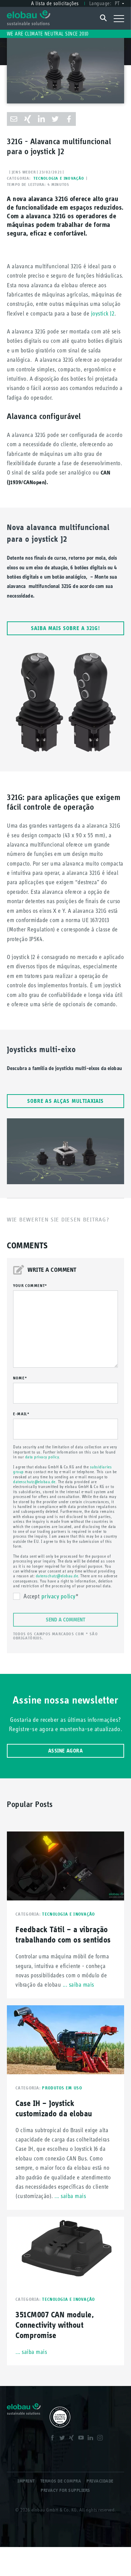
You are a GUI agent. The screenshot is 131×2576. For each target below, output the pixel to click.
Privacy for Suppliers (65, 2490)
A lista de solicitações (55, 3)
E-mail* (21, 1413)
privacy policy (58, 1596)
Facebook (53, 2439)
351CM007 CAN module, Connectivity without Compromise (55, 2324)
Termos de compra (60, 2481)
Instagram (100, 2439)
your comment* (30, 1285)
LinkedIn (91, 2439)
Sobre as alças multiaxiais (65, 1101)
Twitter (62, 2439)
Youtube (81, 2439)
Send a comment (65, 1619)
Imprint (26, 2481)
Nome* (20, 1378)
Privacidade (100, 2481)
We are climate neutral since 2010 (48, 34)
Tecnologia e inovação (58, 178)
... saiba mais (78, 1984)
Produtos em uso (62, 2087)
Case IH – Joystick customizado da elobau (54, 2108)
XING (72, 2439)
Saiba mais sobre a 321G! (65, 628)
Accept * (51, 1596)
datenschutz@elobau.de (34, 1481)
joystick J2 (103, 313)
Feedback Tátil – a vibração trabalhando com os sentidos (63, 1934)
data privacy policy (42, 1457)
